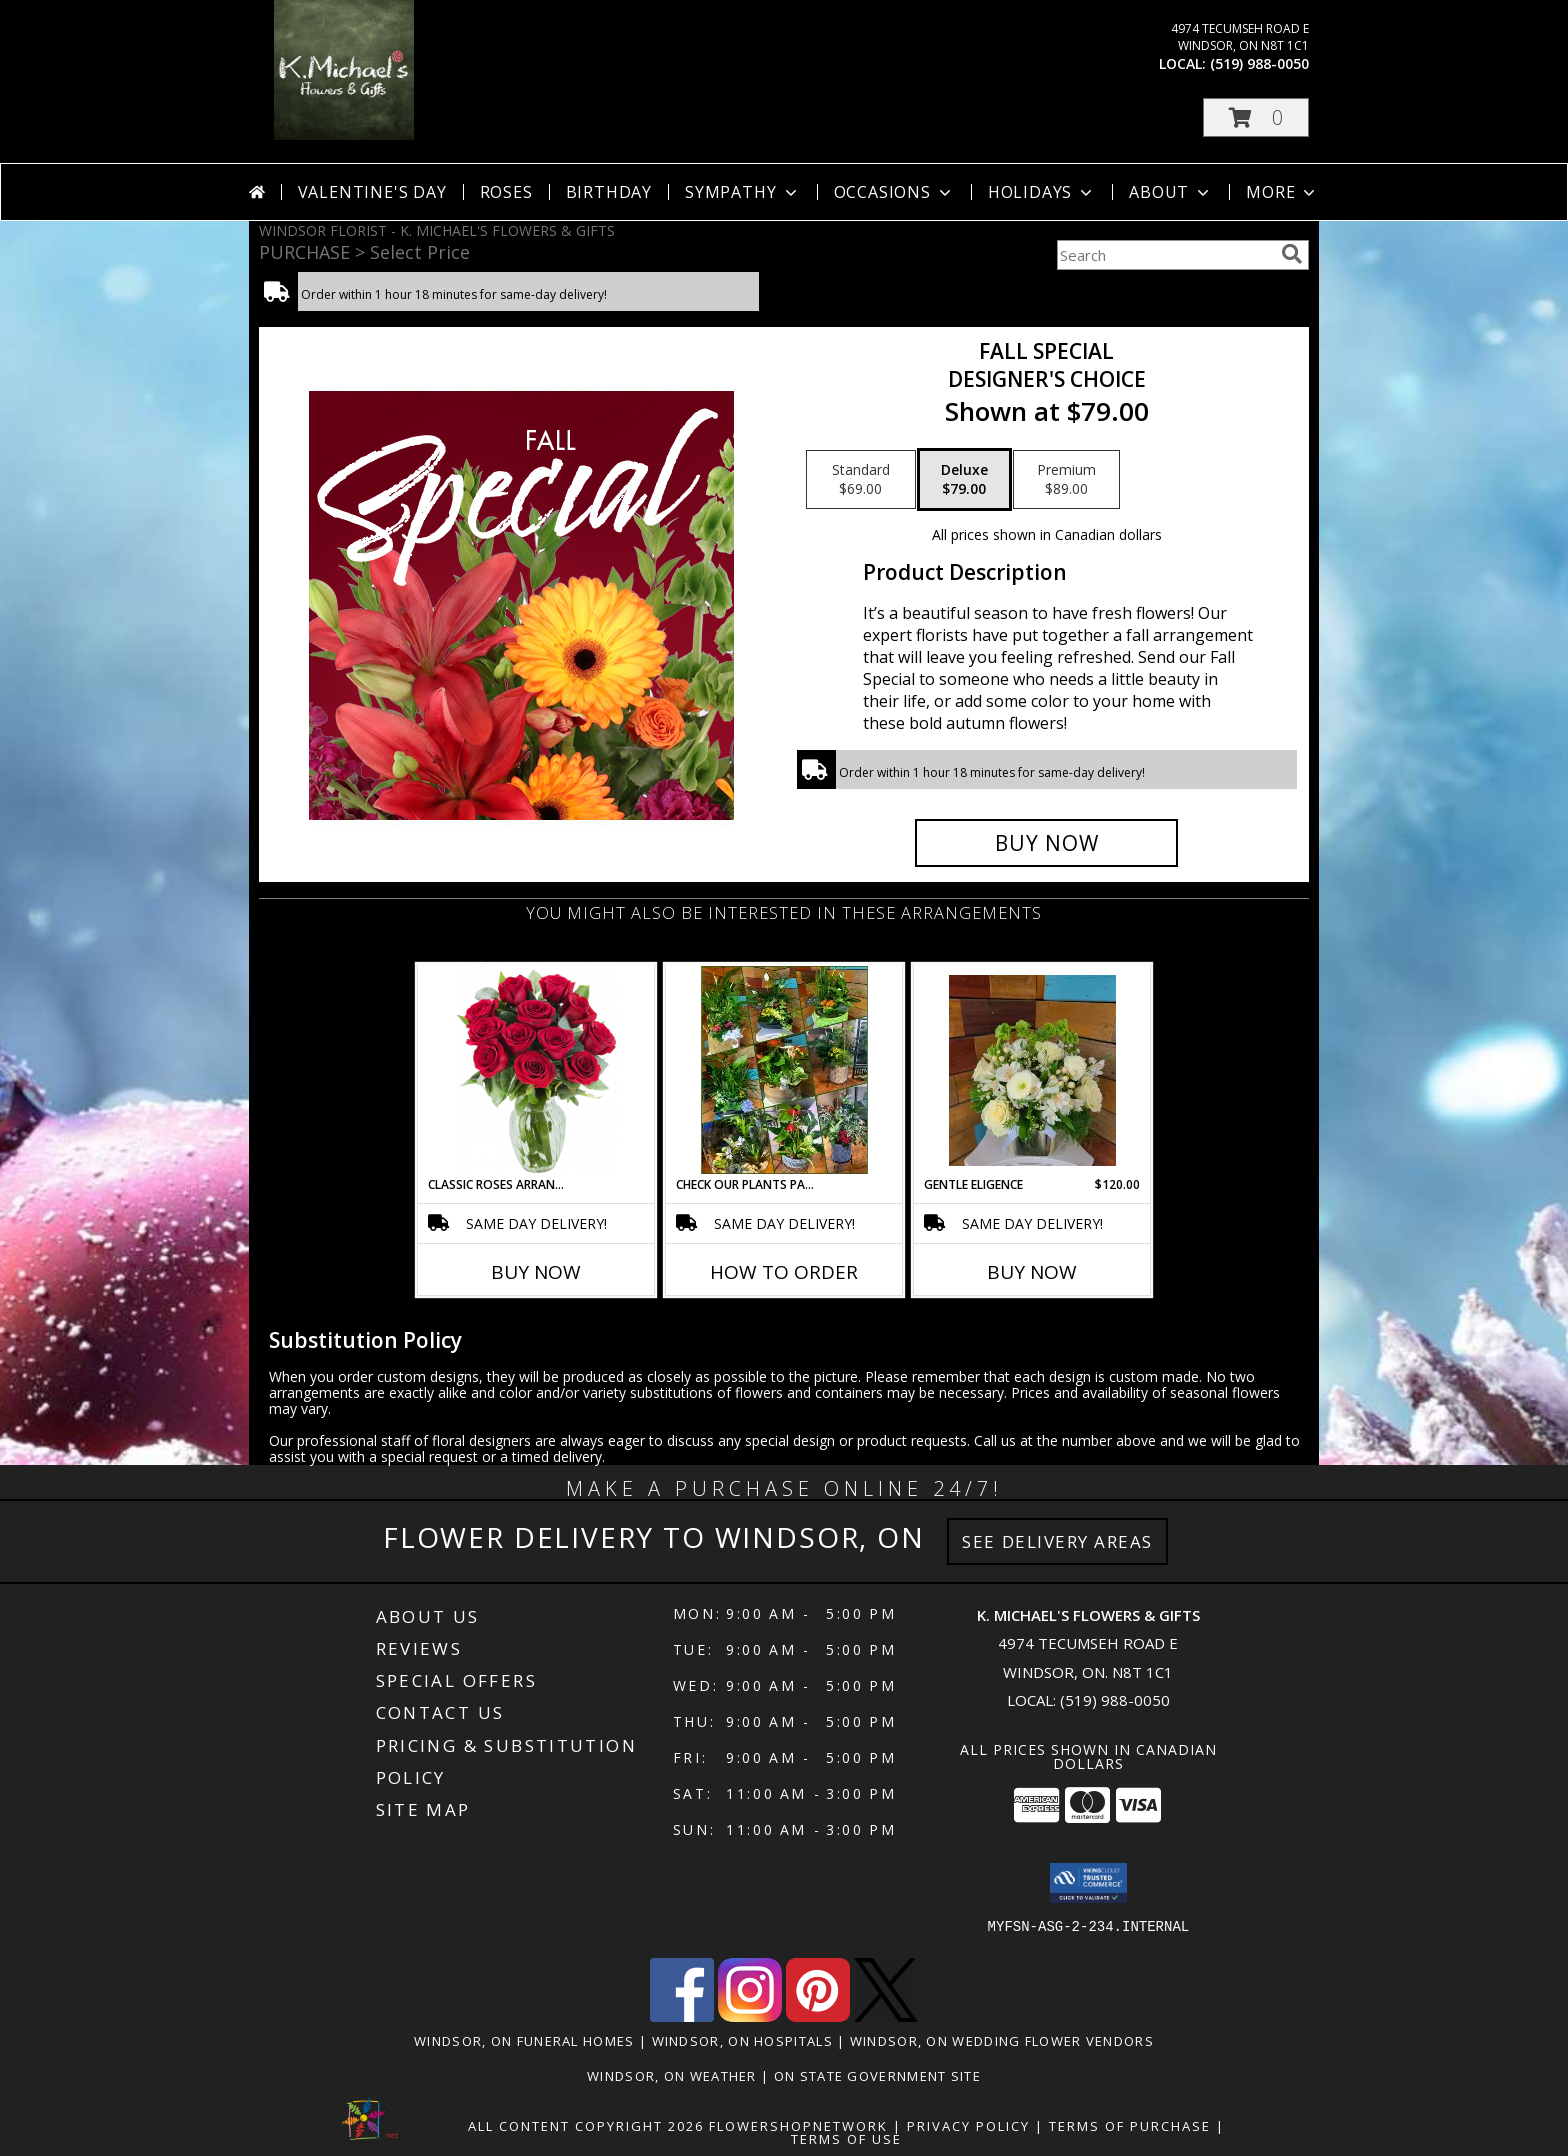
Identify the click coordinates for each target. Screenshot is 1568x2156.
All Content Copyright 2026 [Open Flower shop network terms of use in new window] (586, 2126)
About (1171, 192)
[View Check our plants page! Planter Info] (784, 1070)
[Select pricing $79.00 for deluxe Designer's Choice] (964, 480)
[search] (1292, 254)
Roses (506, 192)
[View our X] (886, 2016)
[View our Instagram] (750, 2016)
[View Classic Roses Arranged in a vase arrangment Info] (536, 1070)
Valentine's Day (372, 192)
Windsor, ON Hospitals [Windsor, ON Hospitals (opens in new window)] (742, 2041)
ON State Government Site (877, 2076)
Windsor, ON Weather (672, 2076)
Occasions (894, 192)
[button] (1256, 117)
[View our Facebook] (682, 2016)
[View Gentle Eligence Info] (1032, 1070)
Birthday (609, 192)
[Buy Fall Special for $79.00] (1046, 843)
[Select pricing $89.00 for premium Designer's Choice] (1066, 480)
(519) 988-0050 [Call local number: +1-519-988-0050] (1259, 63)
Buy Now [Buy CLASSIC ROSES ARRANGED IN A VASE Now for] (536, 1272)
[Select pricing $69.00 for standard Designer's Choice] (861, 480)
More (1282, 192)
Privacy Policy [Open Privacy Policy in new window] (968, 2126)
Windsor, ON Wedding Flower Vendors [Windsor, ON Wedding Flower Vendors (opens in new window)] (1002, 2041)
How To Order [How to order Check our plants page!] (784, 1272)
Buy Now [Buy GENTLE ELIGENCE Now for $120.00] (1032, 1272)
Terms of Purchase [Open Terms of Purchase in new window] (1130, 2126)
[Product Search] (1165, 255)
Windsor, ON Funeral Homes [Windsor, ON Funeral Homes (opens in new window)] (524, 2041)
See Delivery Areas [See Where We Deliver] (1057, 1541)
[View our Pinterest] (818, 2016)
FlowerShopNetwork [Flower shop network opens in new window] (798, 2126)
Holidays (1042, 192)
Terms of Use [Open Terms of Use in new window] (846, 2139)
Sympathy (742, 192)
